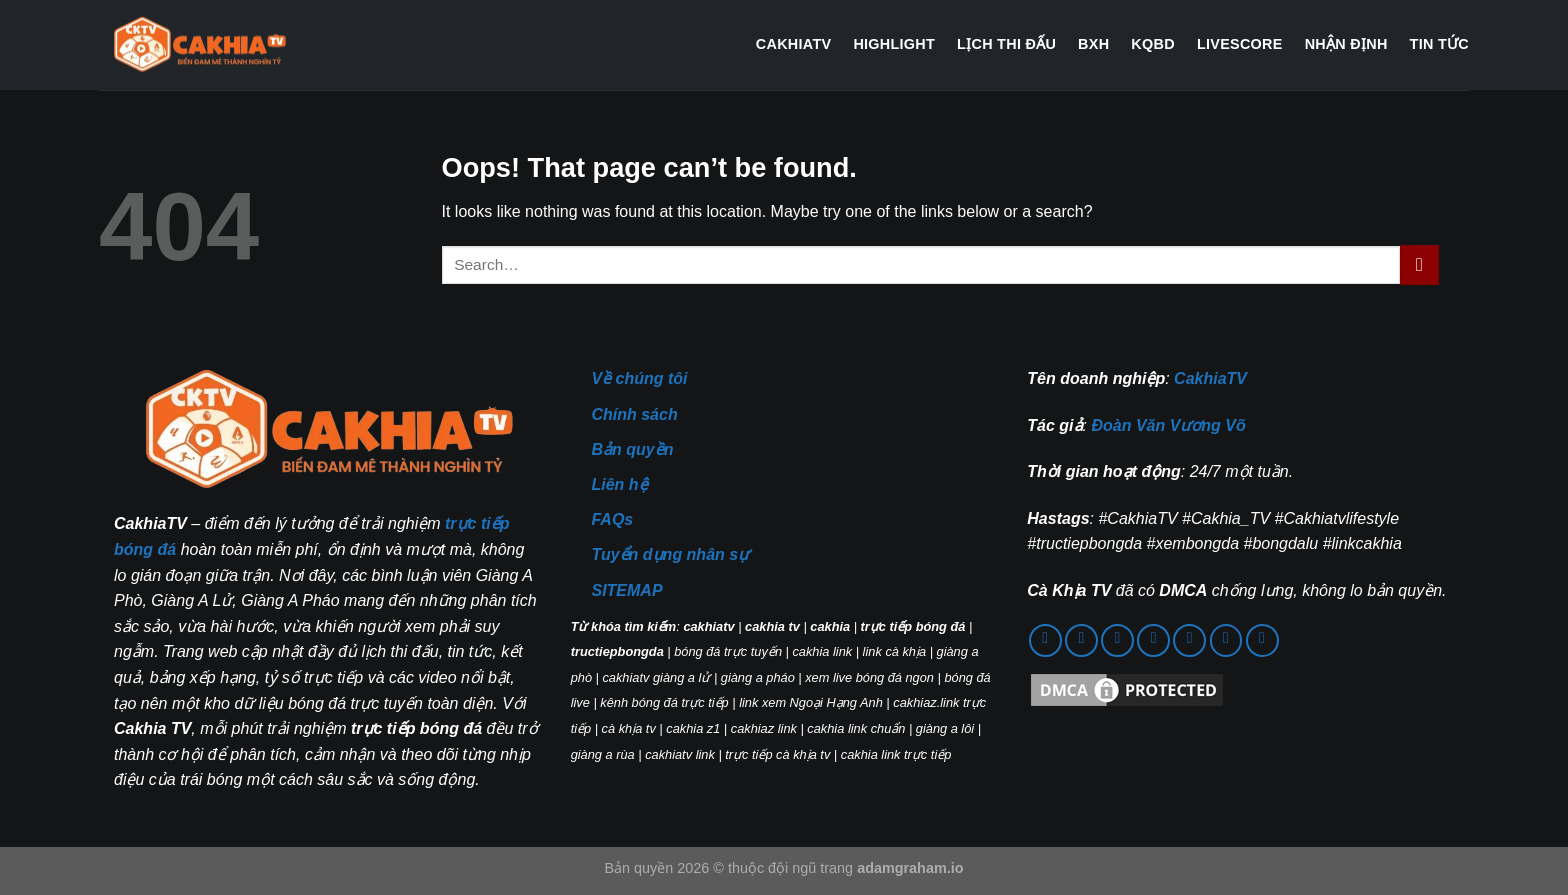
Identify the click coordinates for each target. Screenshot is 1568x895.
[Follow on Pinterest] (1153, 640)
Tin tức (1439, 44)
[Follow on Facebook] (1045, 640)
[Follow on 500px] (1226, 640)
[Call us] (1117, 640)
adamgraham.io (910, 868)
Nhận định (1346, 44)
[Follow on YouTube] (1189, 640)
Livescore (1240, 44)
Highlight (894, 44)
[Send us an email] (1081, 640)
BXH (1093, 44)
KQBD (1153, 44)
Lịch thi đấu (1006, 44)
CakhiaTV (794, 44)
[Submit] (1419, 264)
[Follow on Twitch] (1262, 640)
